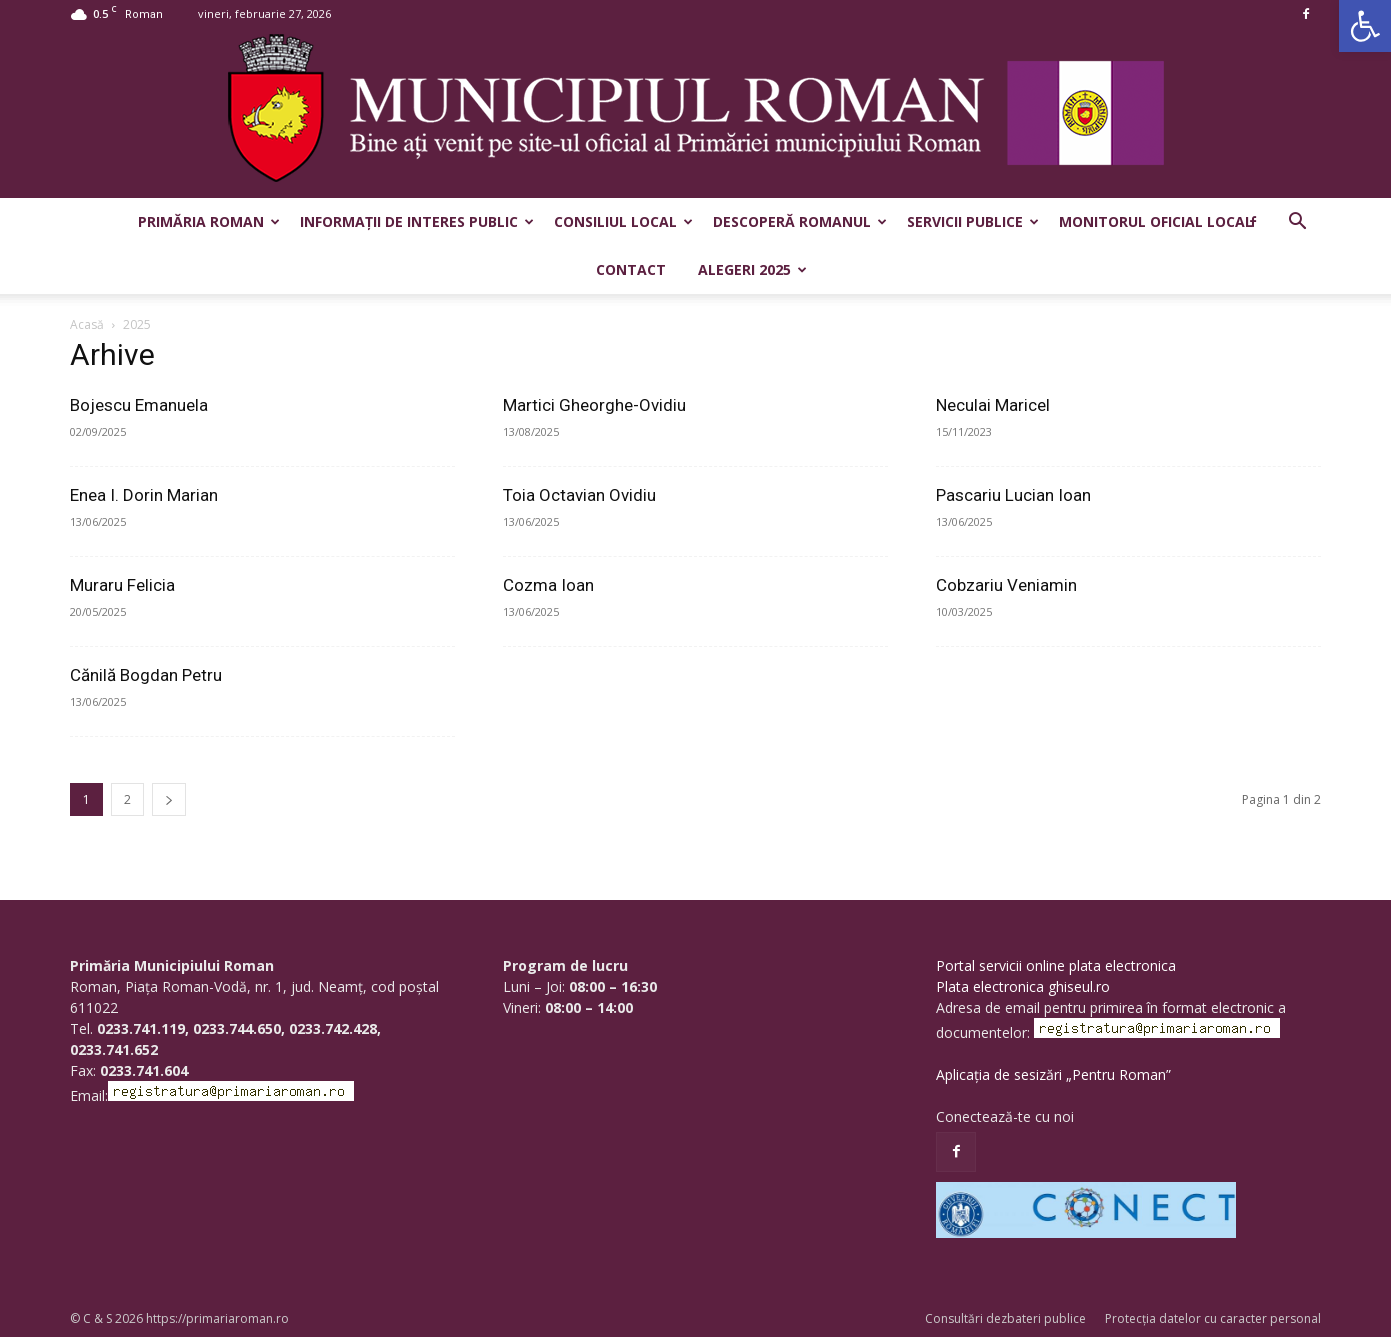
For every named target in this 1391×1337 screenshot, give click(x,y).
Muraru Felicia (122, 585)
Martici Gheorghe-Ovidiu (594, 405)
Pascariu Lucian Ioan (1013, 495)
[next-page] (169, 799)
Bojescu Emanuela (139, 405)
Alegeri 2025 (752, 269)
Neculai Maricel (993, 405)
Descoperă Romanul (800, 221)
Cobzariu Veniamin (1006, 585)
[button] (1365, 26)
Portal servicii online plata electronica (1056, 965)
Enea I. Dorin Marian (144, 495)
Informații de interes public (417, 221)
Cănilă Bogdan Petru (146, 675)
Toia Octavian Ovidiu (579, 495)
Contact (631, 269)
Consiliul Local (623, 221)
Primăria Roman (209, 221)
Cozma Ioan (548, 585)
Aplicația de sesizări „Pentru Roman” (1053, 1074)
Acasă (87, 324)
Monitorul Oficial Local (1156, 221)
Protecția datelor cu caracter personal (1213, 1318)
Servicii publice (973, 221)
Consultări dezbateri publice (1005, 1318)
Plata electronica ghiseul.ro (1023, 986)
